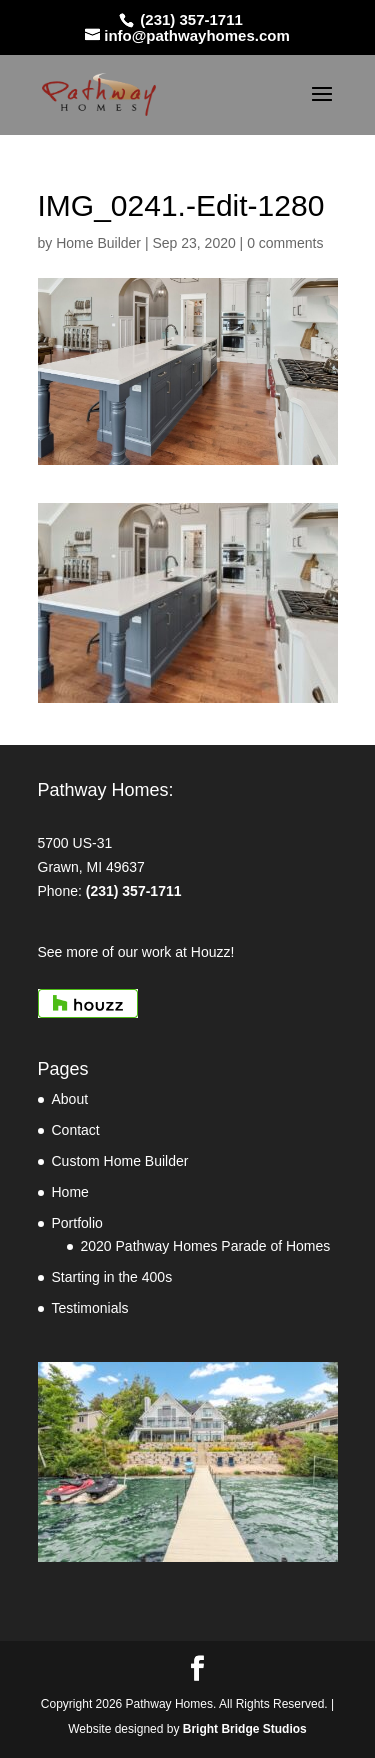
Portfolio (77, 1223)
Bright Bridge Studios (245, 1729)
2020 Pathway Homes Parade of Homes (206, 1246)
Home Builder (98, 243)
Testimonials (90, 1308)
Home (70, 1192)
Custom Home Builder (120, 1161)
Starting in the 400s (112, 1277)
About (70, 1099)
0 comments (285, 243)
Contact (76, 1130)
